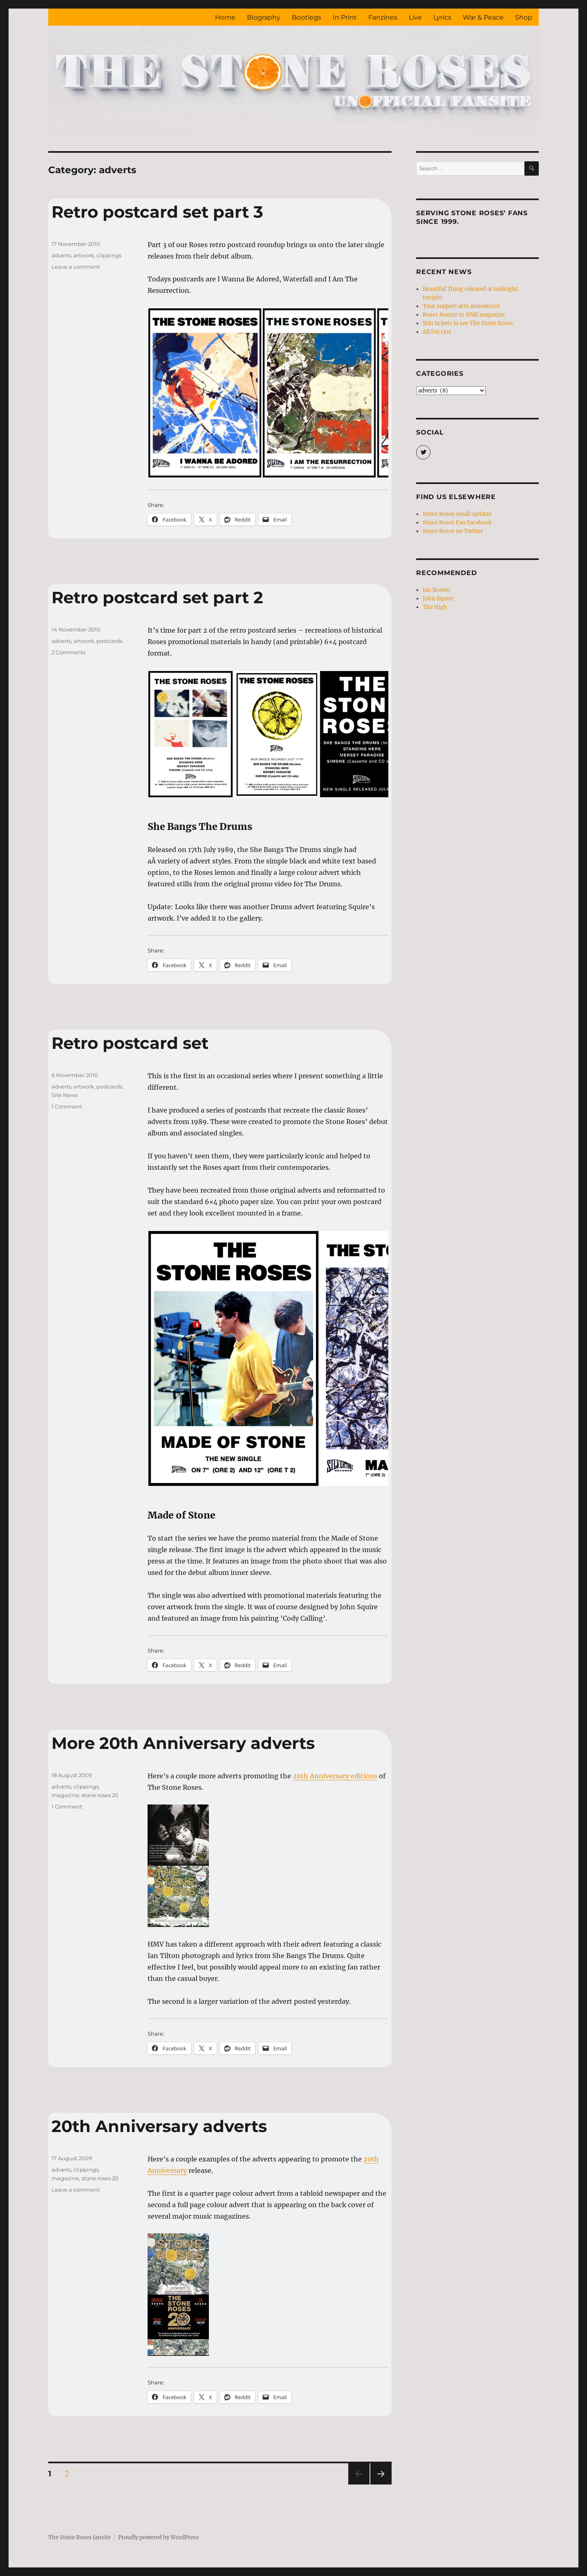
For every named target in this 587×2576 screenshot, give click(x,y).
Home (225, 17)
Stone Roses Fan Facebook (457, 522)
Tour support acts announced (461, 306)
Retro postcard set (130, 1043)
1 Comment (67, 1106)
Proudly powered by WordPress (158, 2537)
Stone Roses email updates (457, 514)
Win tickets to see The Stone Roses (468, 323)
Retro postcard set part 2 (157, 597)
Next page (380, 2484)
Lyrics (442, 17)
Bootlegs (306, 17)
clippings (108, 255)
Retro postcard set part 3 (157, 212)
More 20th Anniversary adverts (183, 1743)
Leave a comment (76, 266)
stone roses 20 (100, 1795)
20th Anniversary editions (335, 1776)
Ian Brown (436, 590)
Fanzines (382, 17)
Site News (65, 1095)
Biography (263, 17)
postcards (109, 641)
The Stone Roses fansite (79, 2537)
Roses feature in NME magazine (464, 314)
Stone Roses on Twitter (453, 531)
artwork (84, 255)
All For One (437, 331)
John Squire (438, 598)
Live (415, 17)
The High (435, 607)
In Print (345, 17)
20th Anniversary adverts (159, 2126)
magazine (65, 1795)
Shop (523, 17)
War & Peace (483, 17)
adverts (61, 255)
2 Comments (68, 652)
